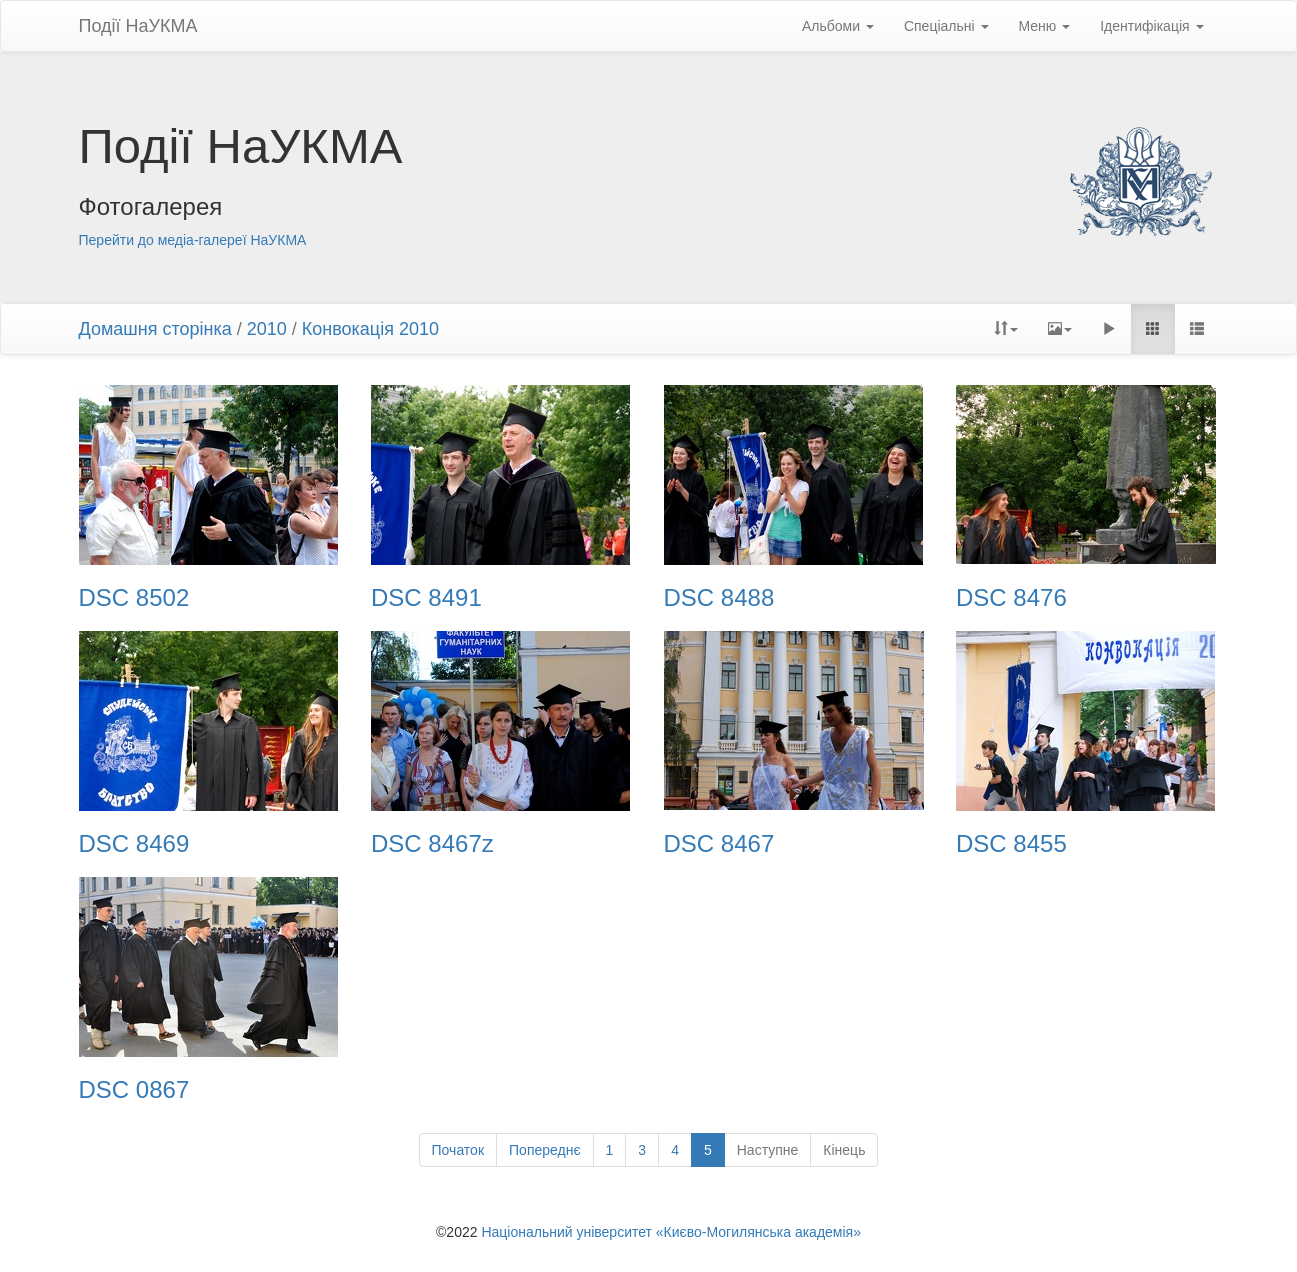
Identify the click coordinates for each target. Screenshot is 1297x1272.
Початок (458, 1150)
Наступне (768, 1150)
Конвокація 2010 (370, 329)
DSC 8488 (719, 598)
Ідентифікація (1151, 26)
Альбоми (838, 26)
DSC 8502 (134, 598)
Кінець (844, 1150)
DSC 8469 (134, 844)
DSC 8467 (719, 844)
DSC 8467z (432, 844)
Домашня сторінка (155, 329)
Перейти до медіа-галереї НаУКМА (193, 240)
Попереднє (545, 1150)
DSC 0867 (134, 1090)
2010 (267, 329)
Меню (1045, 26)
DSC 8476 (1011, 598)
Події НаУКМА (138, 26)
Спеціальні (946, 26)
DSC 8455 (1011, 844)
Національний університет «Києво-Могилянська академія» (671, 1232)
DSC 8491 (426, 598)
